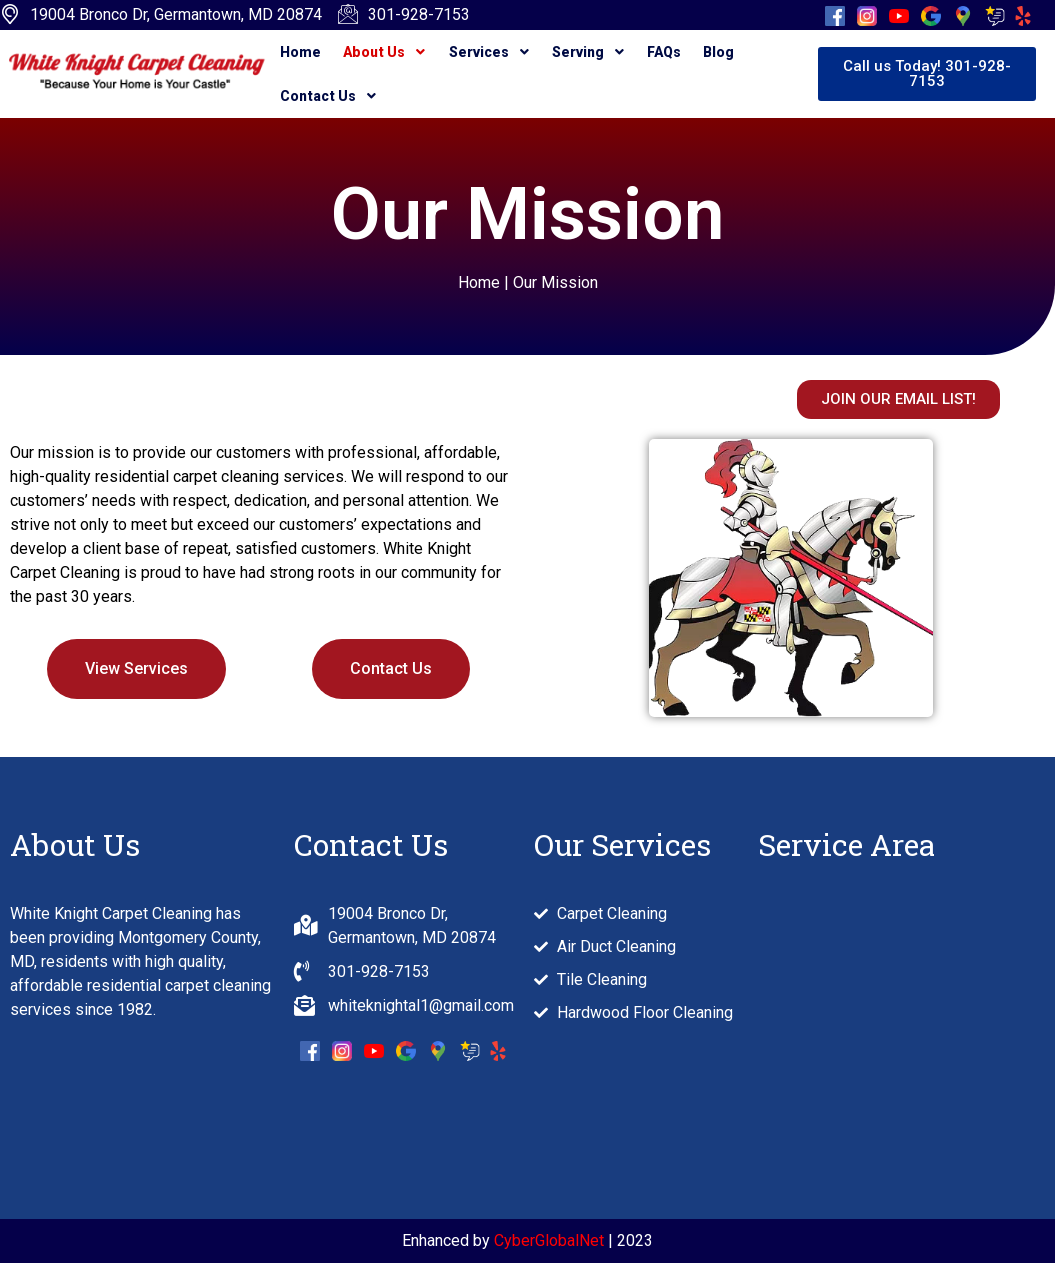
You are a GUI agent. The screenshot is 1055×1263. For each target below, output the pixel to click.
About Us (383, 52)
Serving (582, 52)
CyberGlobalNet (549, 1240)
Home (300, 52)
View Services (136, 668)
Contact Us (327, 96)
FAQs (657, 52)
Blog (711, 52)
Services (485, 52)
